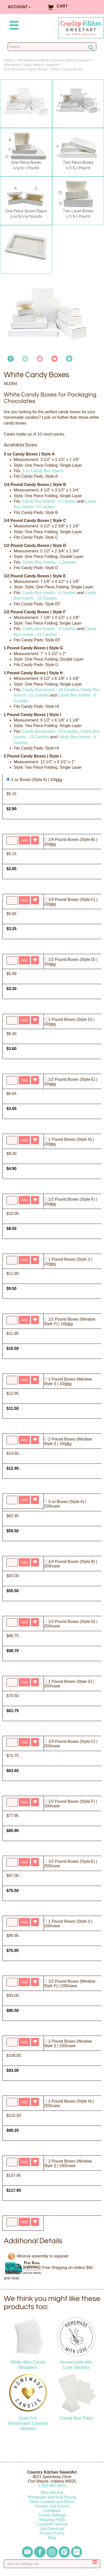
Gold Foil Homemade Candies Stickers (28, 2423)
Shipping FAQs (52, 2520)
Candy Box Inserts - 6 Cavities (49, 593)
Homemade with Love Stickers (76, 2365)
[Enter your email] (52, 2564)
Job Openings (52, 2529)
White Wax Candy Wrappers (27, 2365)
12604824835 (52, 2486)
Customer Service (52, 2524)
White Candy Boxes (67, 69)
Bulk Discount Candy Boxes (26, 69)
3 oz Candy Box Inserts (43, 471)
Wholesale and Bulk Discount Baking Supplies (54, 60)
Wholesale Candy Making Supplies (31, 65)
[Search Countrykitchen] (52, 46)
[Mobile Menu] (13, 26)
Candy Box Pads (76, 2418)
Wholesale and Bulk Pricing (52, 2497)
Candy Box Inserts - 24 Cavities (50, 690)
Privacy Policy (52, 2533)
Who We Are (52, 2493)
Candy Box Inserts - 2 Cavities (49, 501)
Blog (52, 2538)
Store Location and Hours (52, 2502)
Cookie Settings (52, 2515)
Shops (9, 60)
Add (24, 2222)
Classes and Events (52, 2506)
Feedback (52, 2511)
